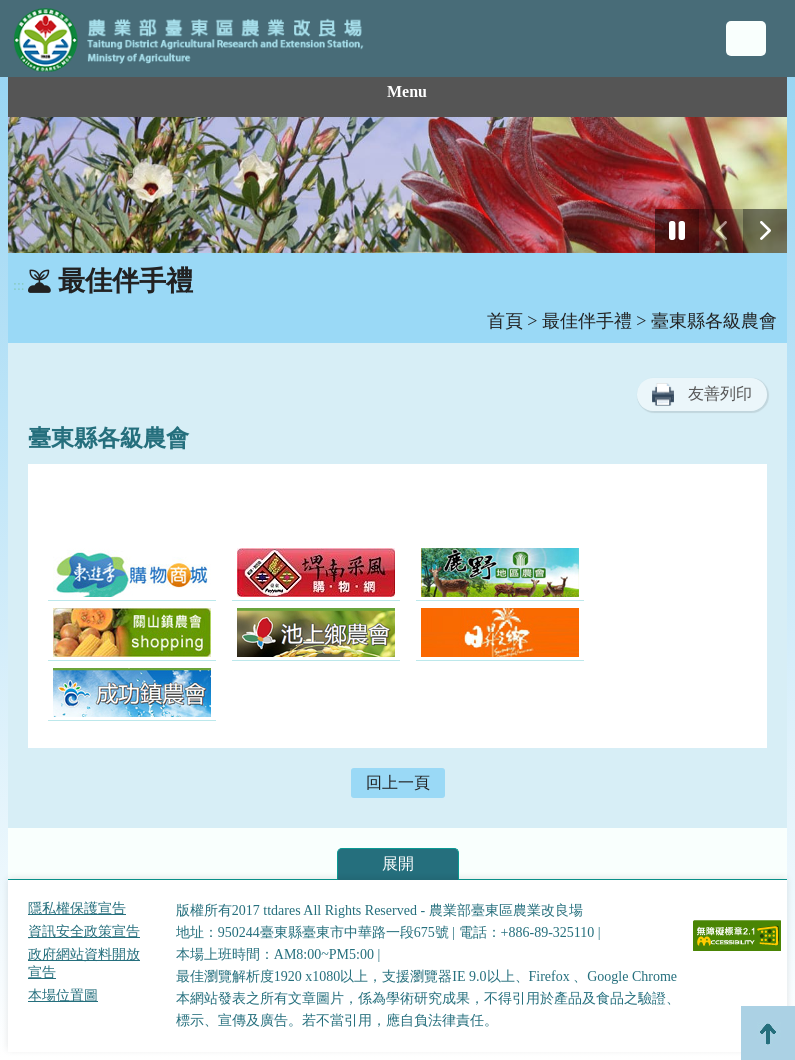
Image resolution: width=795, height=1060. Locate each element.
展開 (398, 863)
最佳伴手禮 (587, 321)
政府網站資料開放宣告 (84, 963)
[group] (397, 185)
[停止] (677, 231)
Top (768, 1033)
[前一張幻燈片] (721, 231)
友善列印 (720, 393)
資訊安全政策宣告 (84, 931)
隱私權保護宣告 (77, 908)
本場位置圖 (63, 995)
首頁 (505, 321)
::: (19, 285)
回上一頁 (398, 782)
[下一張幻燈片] (765, 231)
